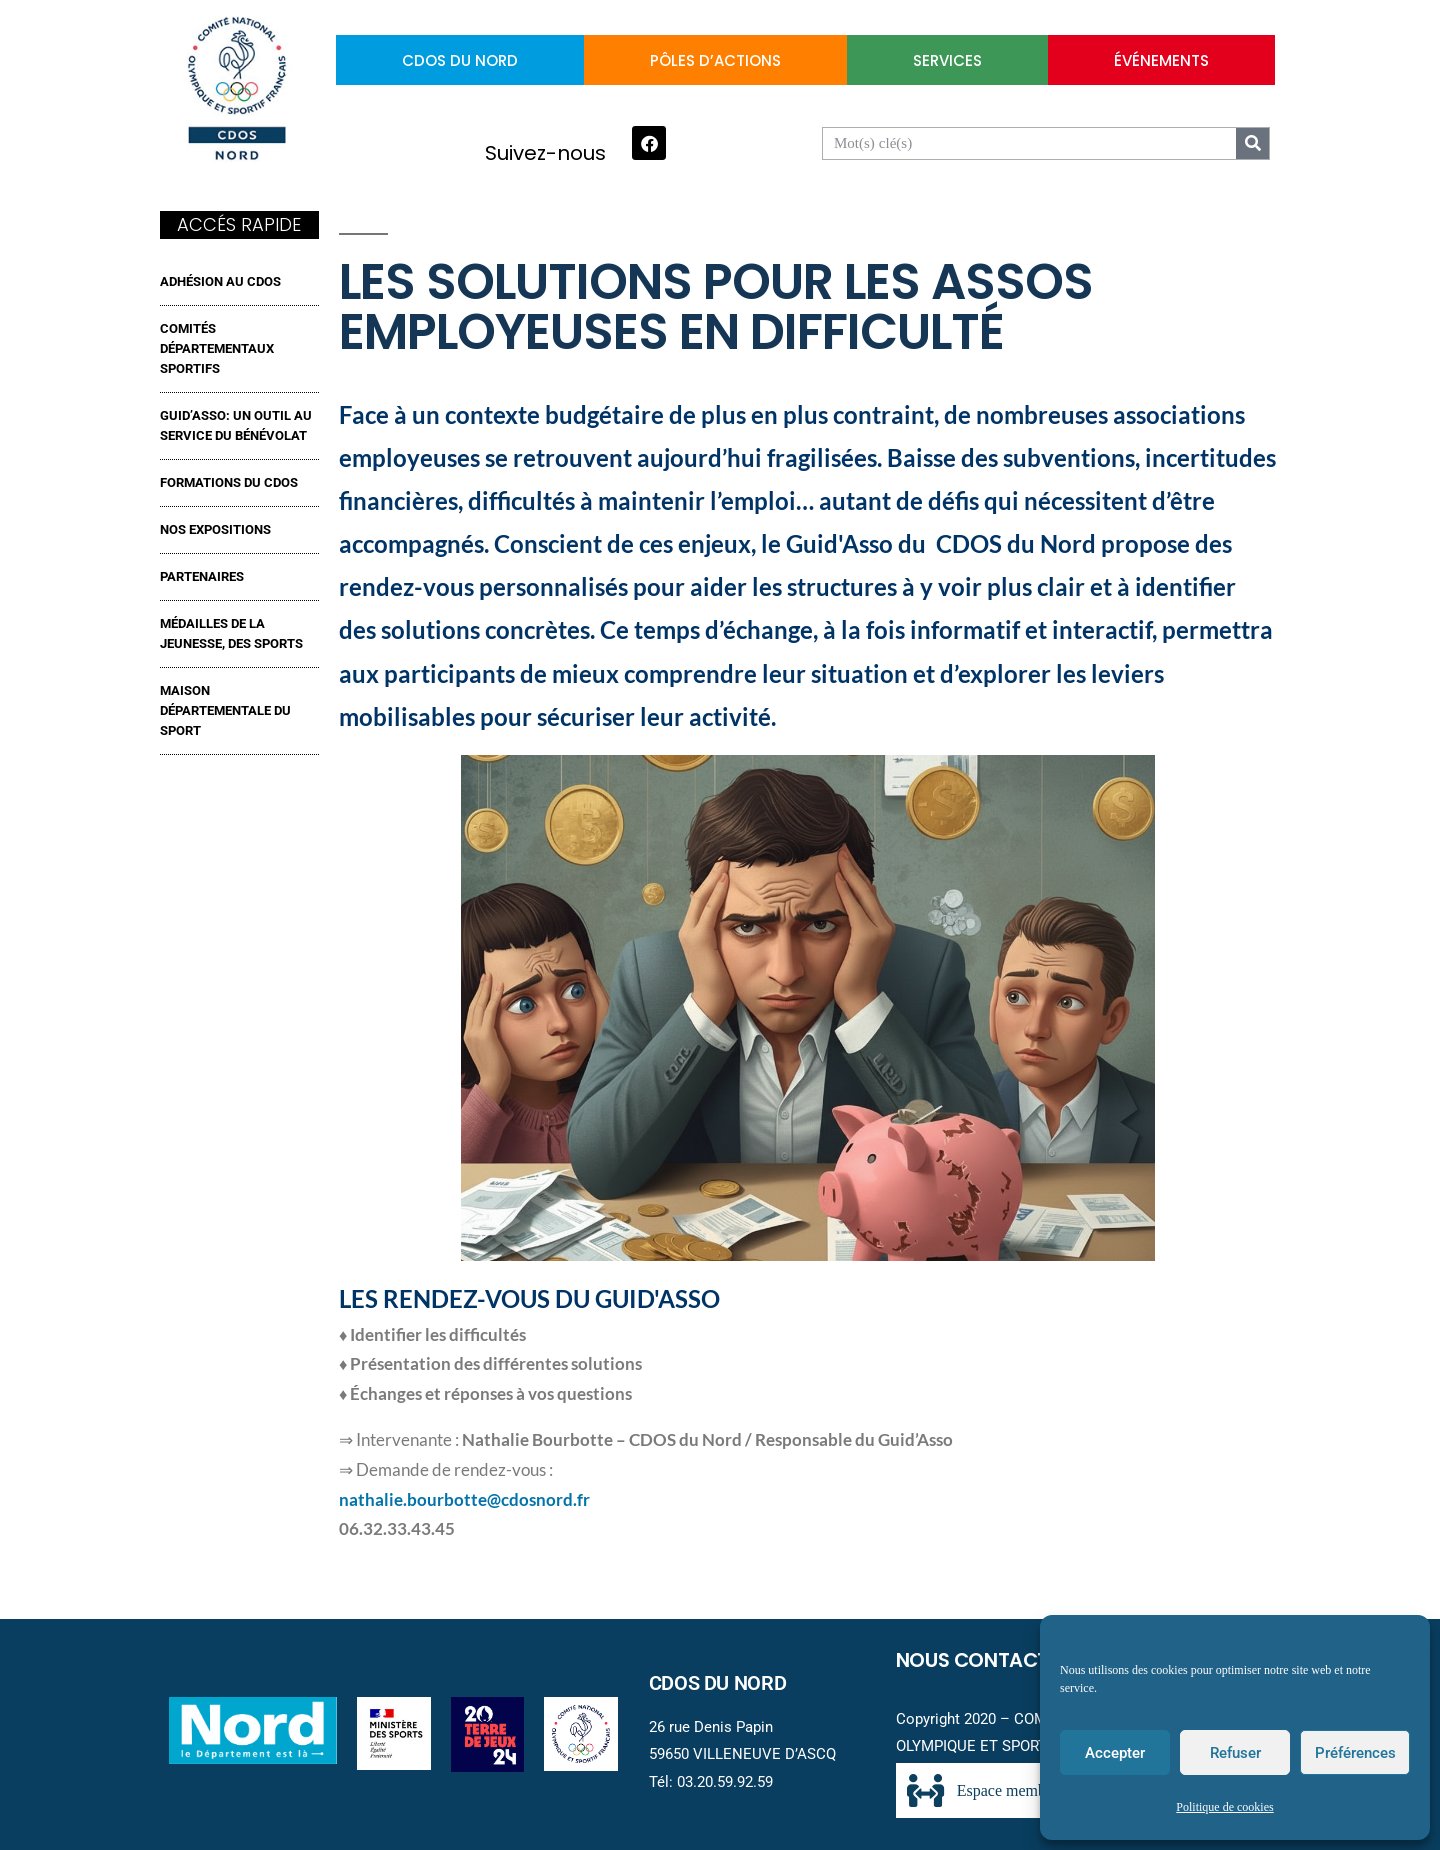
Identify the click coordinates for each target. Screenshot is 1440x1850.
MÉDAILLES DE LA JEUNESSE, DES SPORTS (231, 633)
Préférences (1355, 1753)
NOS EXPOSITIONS (215, 529)
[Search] (1252, 143)
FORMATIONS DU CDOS (229, 482)
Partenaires (202, 576)
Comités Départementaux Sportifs (217, 348)
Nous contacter (983, 1660)
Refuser (1235, 1753)
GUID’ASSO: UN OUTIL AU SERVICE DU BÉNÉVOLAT (236, 425)
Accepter (1115, 1753)
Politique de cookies (1224, 1807)
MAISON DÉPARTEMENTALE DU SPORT (225, 710)
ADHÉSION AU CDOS (220, 281)
